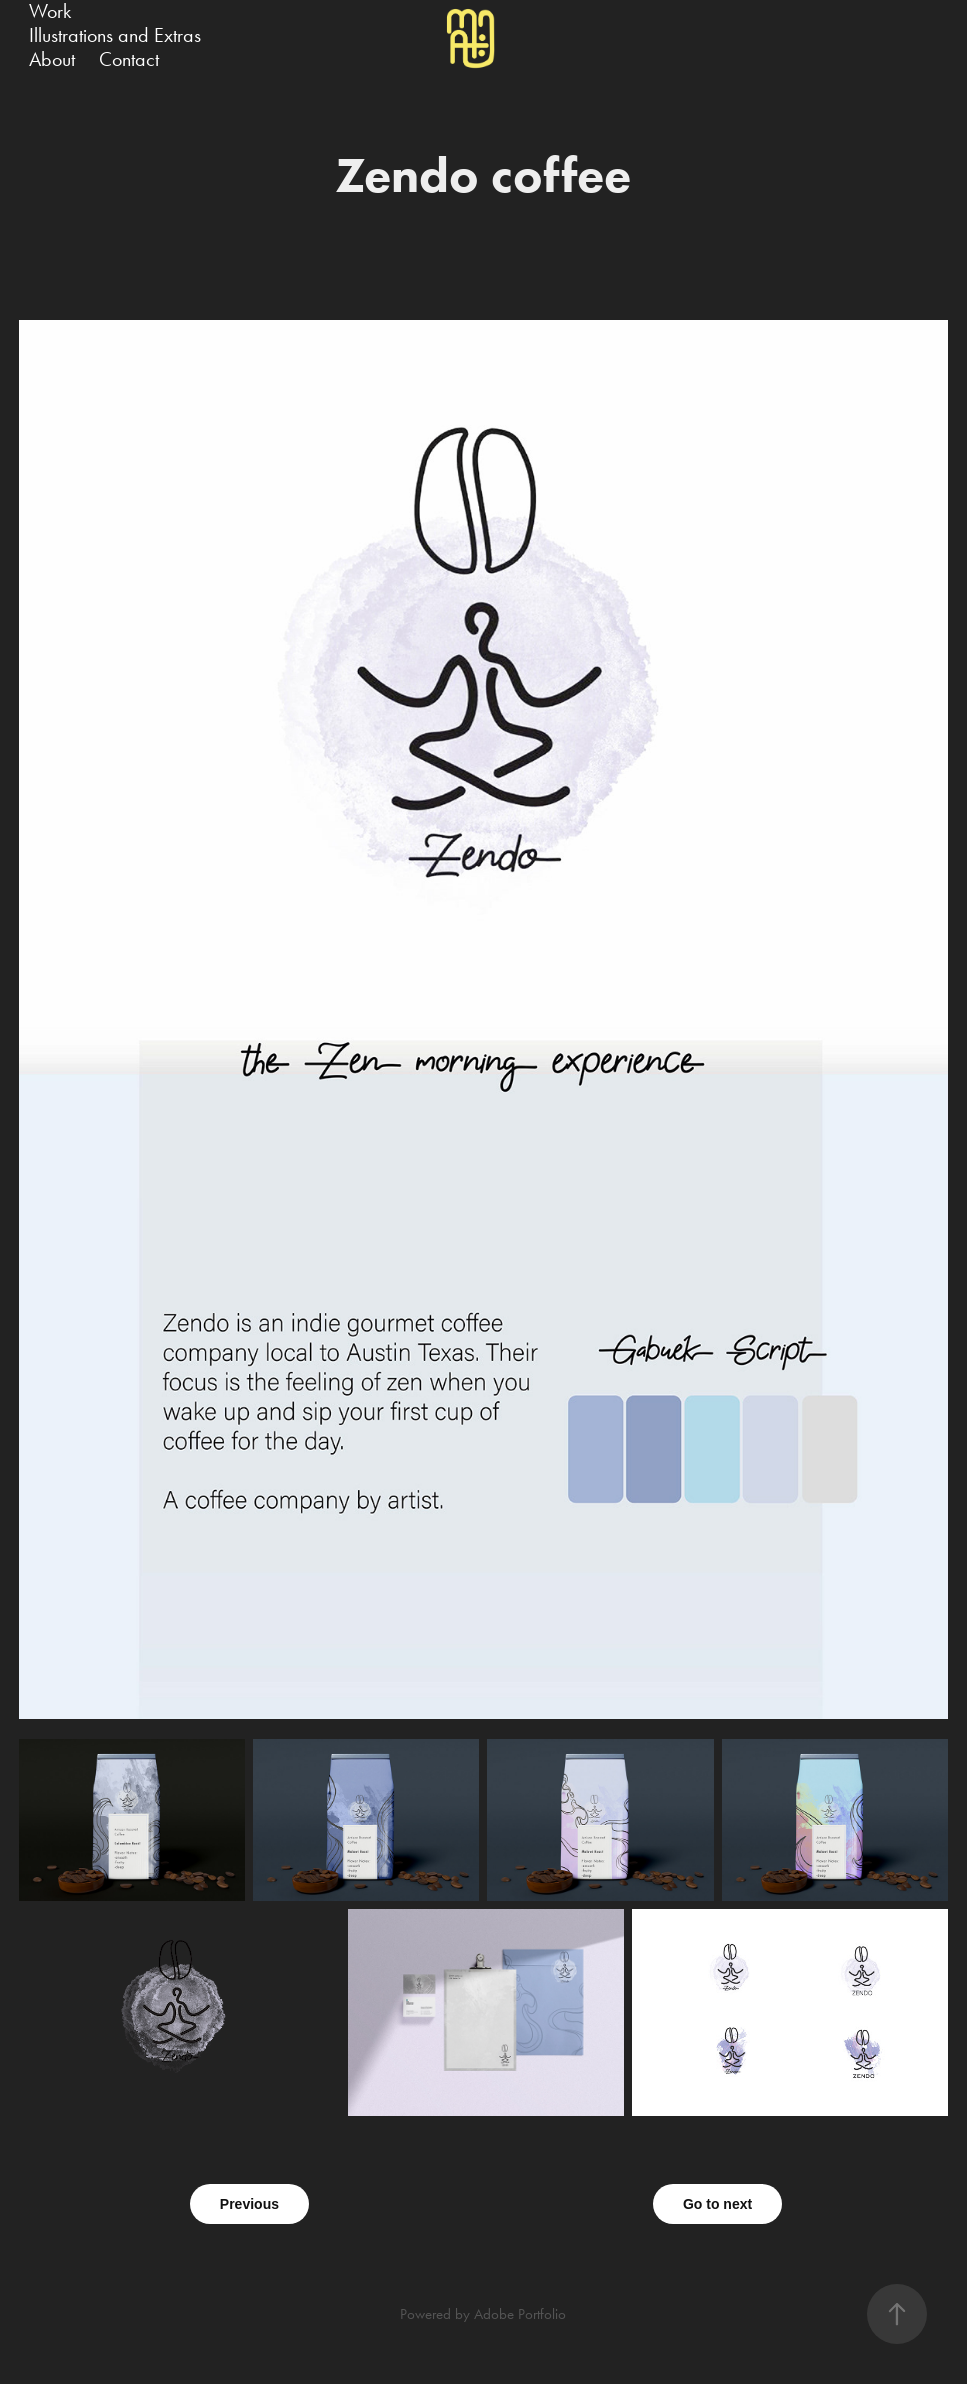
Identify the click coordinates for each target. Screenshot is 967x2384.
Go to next (717, 2204)
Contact (129, 59)
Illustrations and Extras (115, 35)
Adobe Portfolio (520, 2314)
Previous (249, 2204)
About (52, 59)
